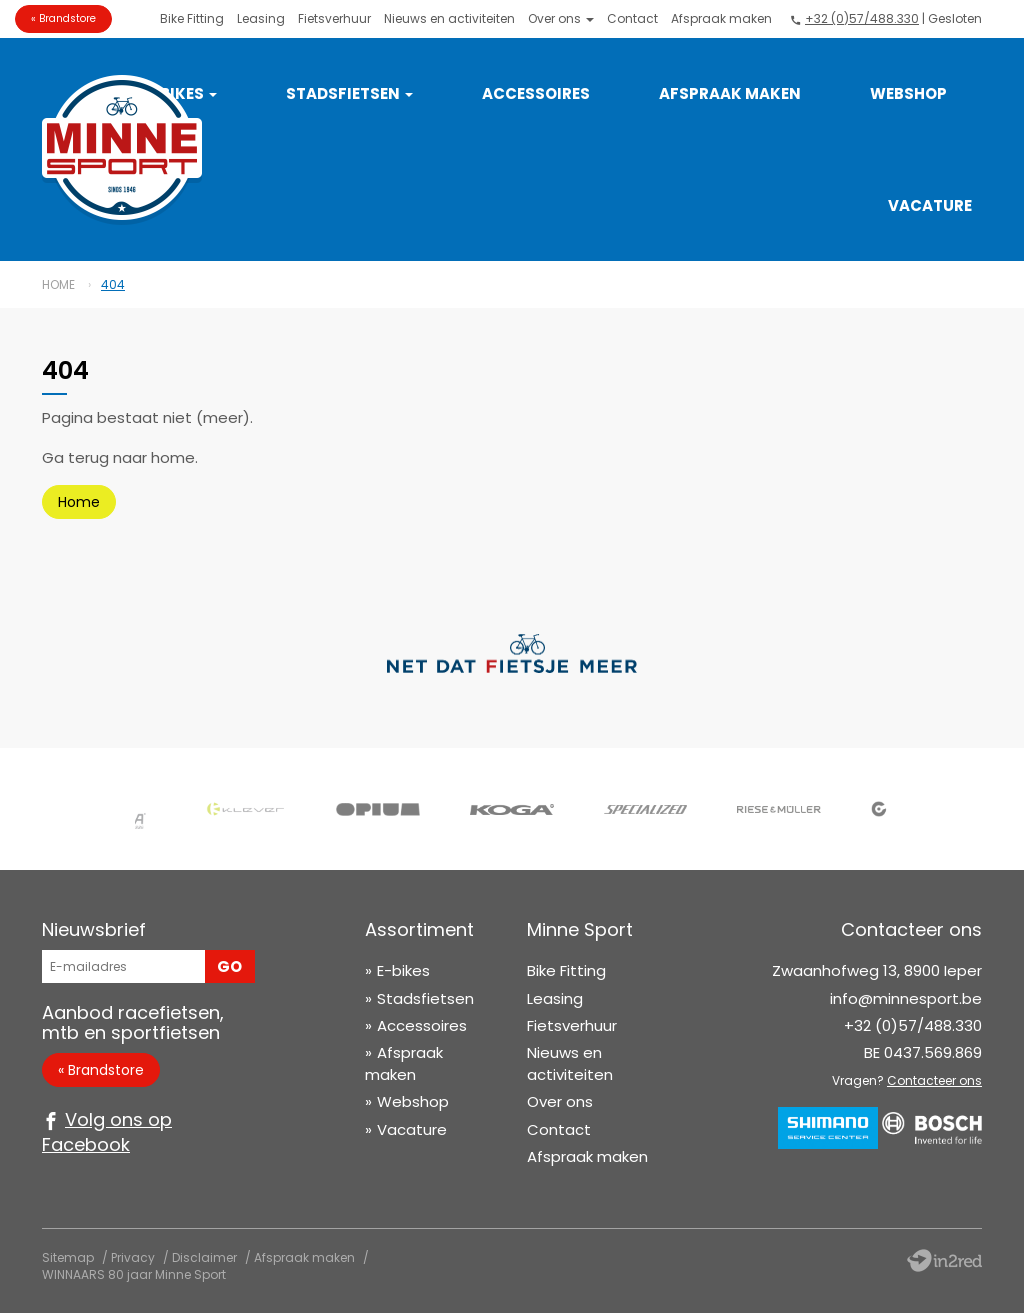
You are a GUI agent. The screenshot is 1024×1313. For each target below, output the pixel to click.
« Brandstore (63, 18)
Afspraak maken (721, 18)
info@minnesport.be (906, 998)
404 (113, 284)
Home (58, 284)
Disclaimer (204, 1257)
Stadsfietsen (349, 93)
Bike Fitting (192, 18)
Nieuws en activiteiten (449, 18)
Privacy (133, 1257)
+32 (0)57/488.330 (862, 18)
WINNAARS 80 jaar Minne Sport (134, 1274)
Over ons (561, 18)
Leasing (261, 18)
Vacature (930, 205)
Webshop (908, 93)
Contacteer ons (934, 1080)
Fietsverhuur (334, 18)
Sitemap (68, 1257)
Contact (632, 18)
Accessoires (536, 93)
